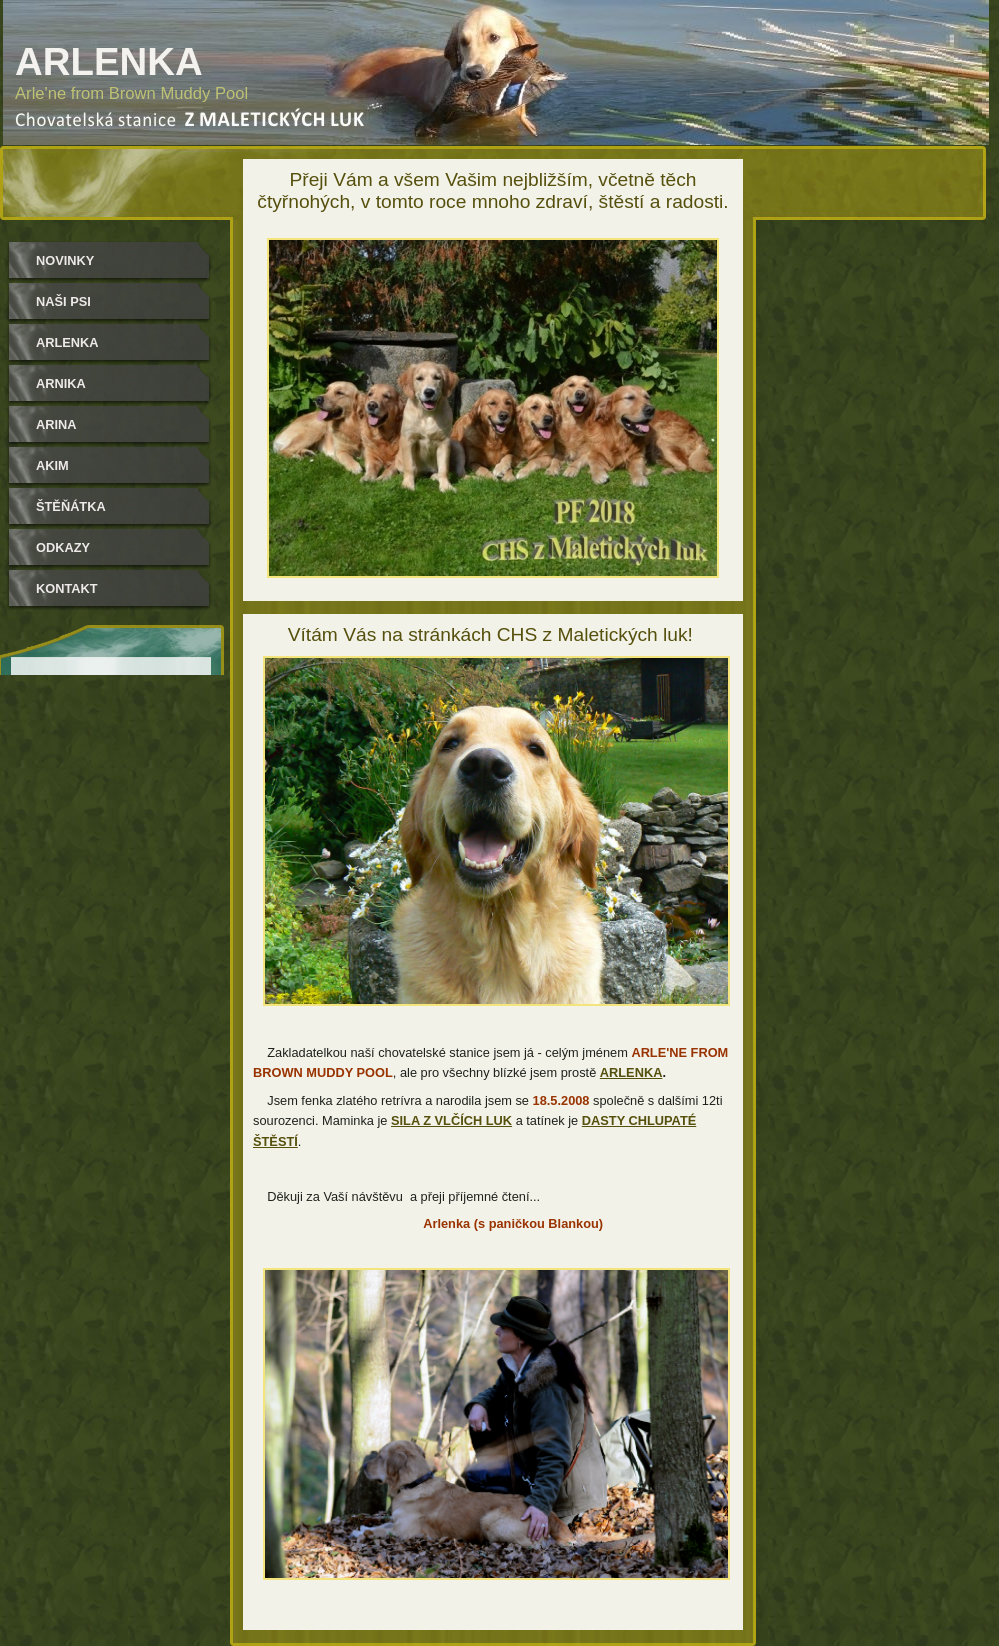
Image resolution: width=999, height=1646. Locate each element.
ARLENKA (631, 1072)
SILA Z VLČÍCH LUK (451, 1120)
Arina (56, 424)
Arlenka (67, 342)
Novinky (65, 260)
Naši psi (63, 301)
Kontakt (67, 588)
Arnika (61, 383)
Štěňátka (71, 506)
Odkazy (63, 547)
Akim (52, 465)
